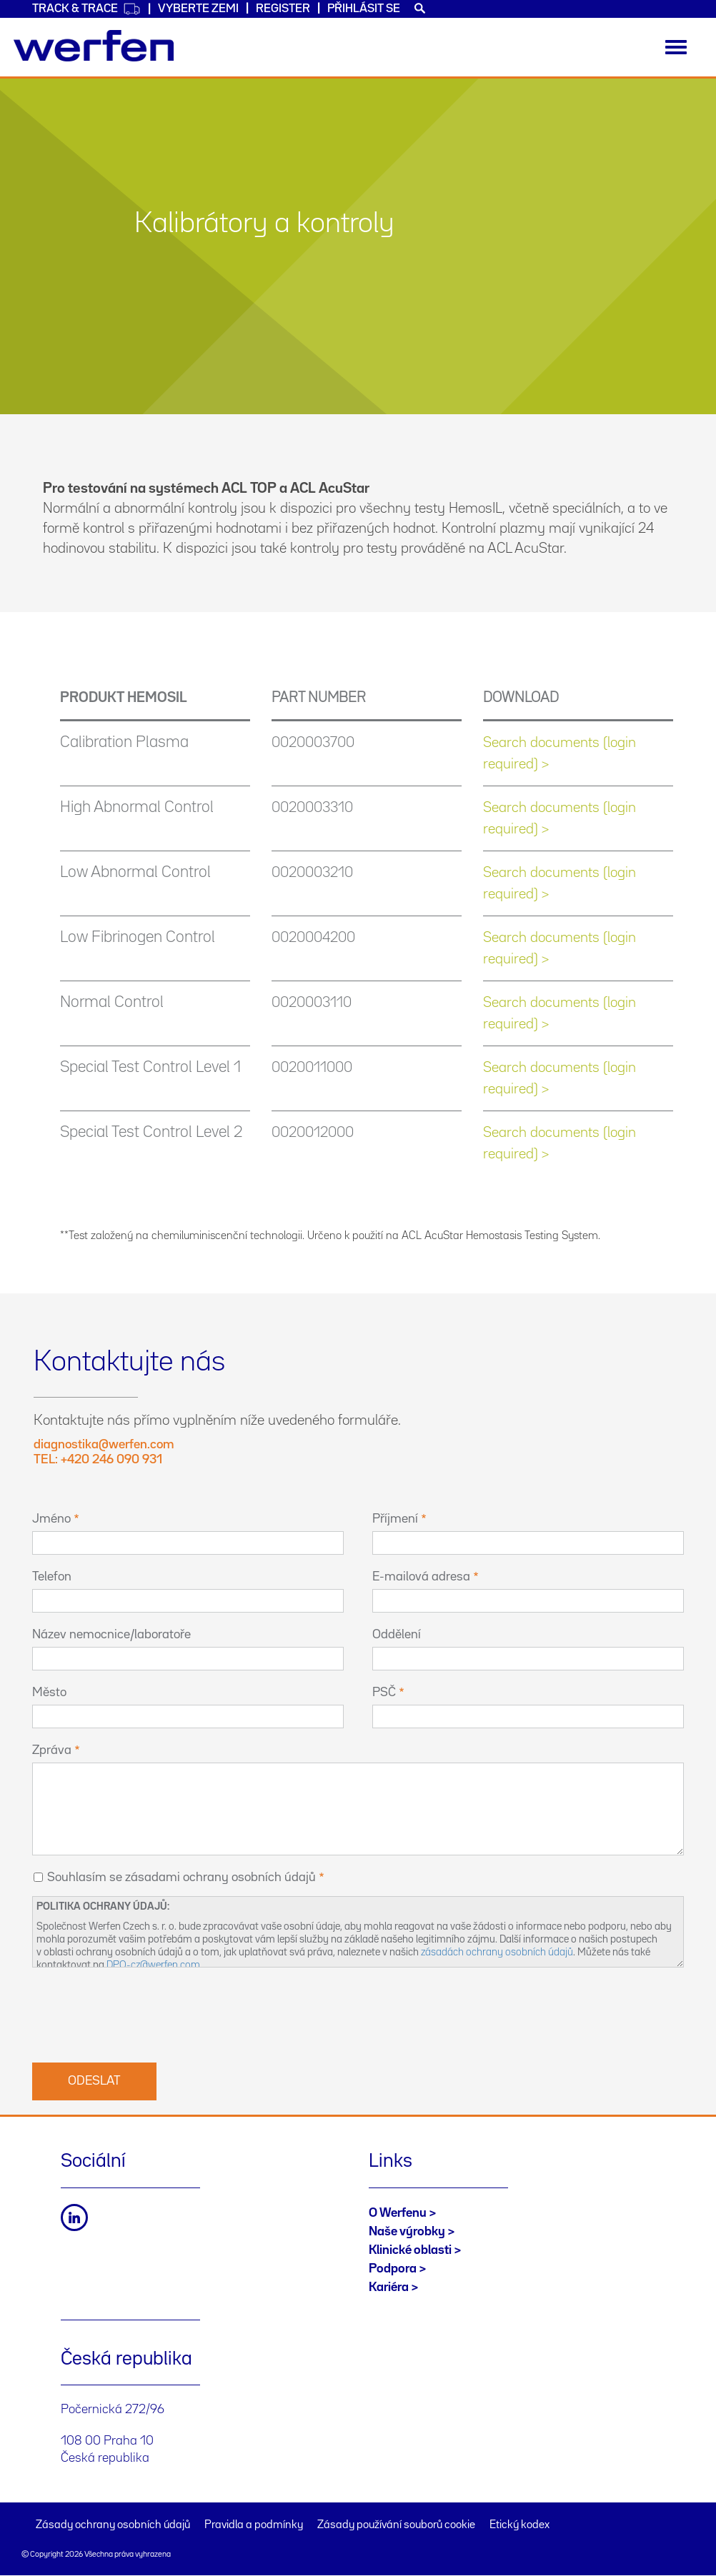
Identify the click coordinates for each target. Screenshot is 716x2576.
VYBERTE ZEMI (198, 9)
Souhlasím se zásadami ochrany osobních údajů (181, 1877)
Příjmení (395, 1519)
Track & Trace (86, 9)
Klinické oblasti (410, 2250)
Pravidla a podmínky (253, 2525)
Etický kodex (519, 2525)
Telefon (51, 1577)
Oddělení (396, 1634)
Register (283, 9)
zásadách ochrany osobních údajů (497, 1952)
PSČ (384, 1692)
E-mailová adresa (421, 1577)
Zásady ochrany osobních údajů (113, 2525)
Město (49, 1692)
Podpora (393, 2269)
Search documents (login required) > (559, 753)
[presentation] (140, 2013)
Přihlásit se (363, 9)
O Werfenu (398, 2213)
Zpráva (51, 1750)
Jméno (51, 1519)
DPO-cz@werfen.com (153, 1965)
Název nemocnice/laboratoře (111, 1634)
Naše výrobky (407, 2231)
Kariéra (389, 2287)
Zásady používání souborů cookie (396, 2525)
